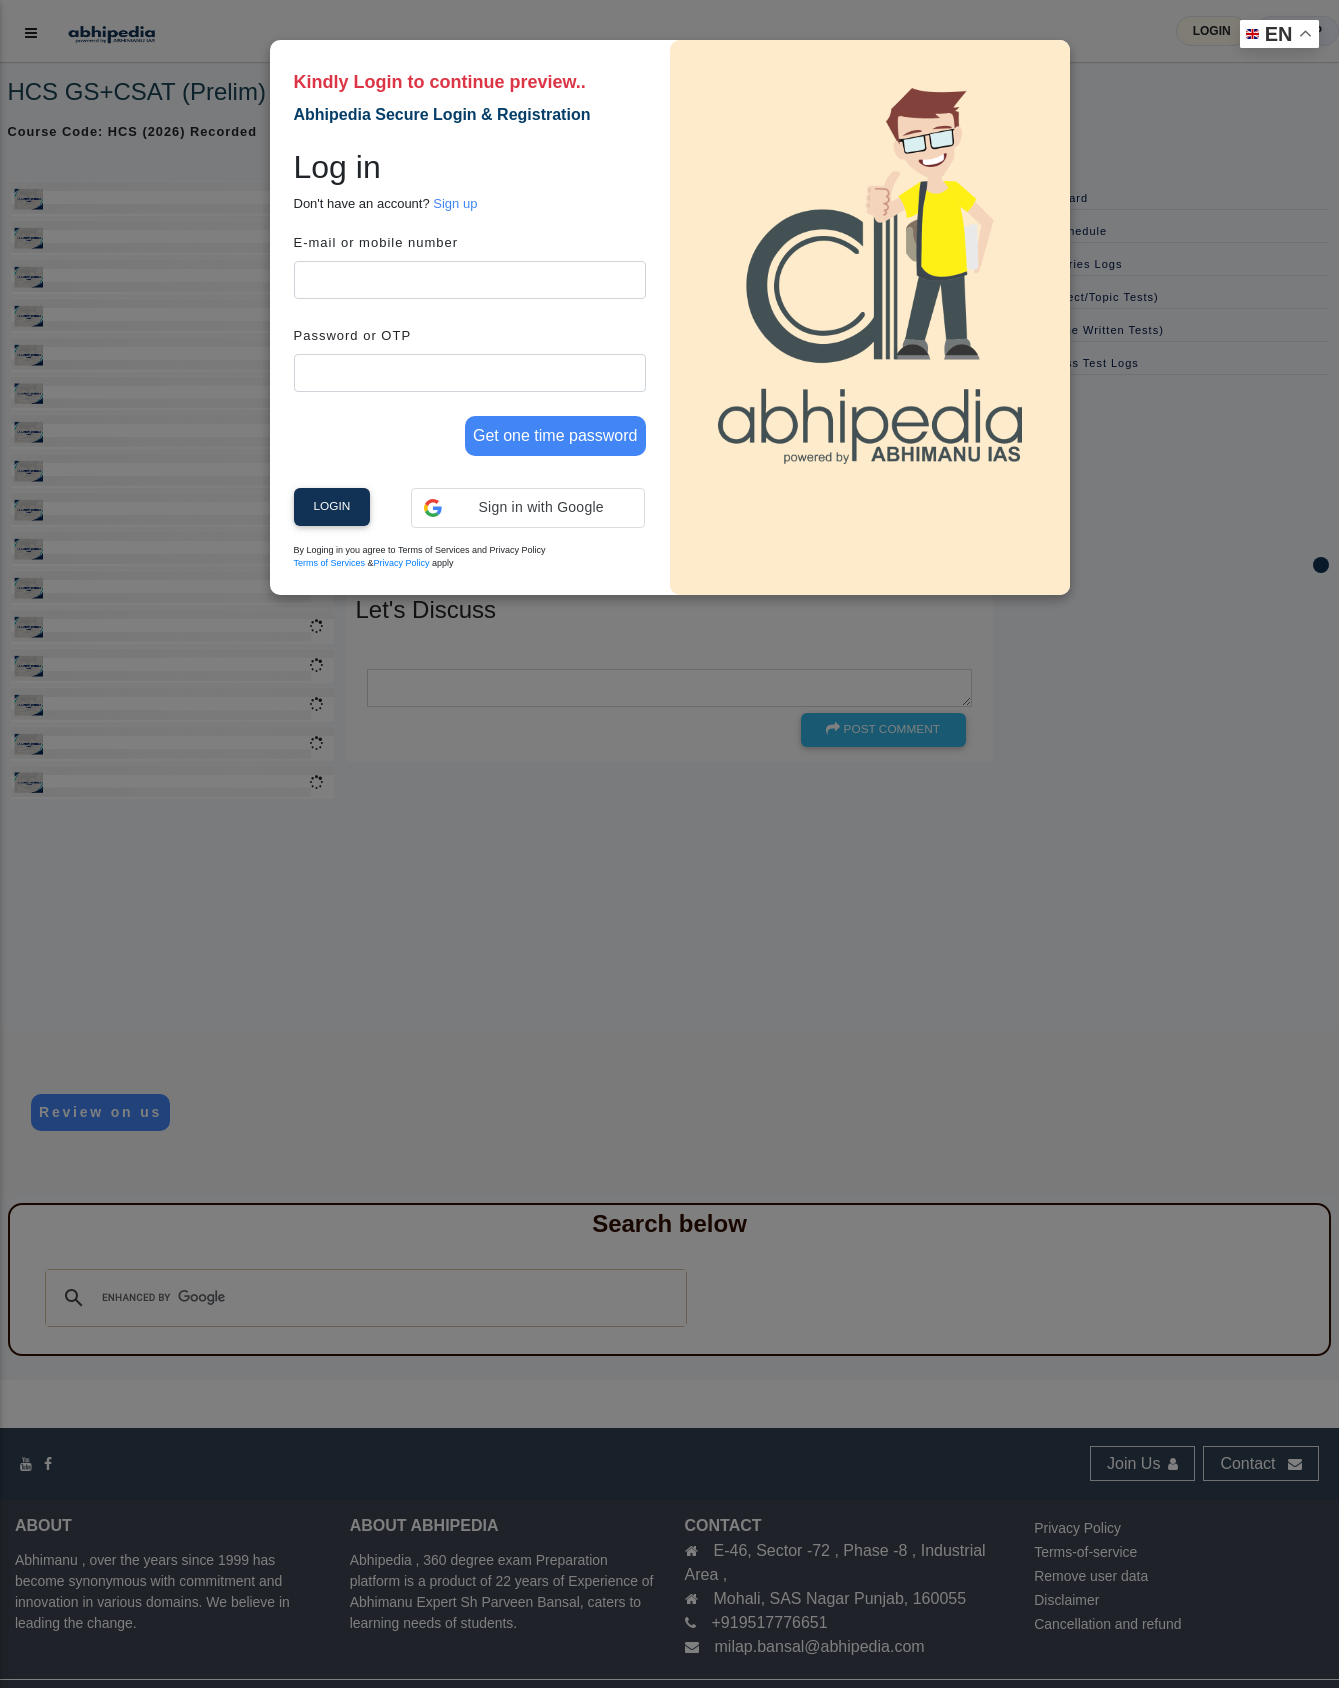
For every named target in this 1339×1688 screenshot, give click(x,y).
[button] (528, 508)
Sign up (455, 203)
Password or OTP (353, 335)
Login (332, 506)
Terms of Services (330, 563)
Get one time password (555, 435)
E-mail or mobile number (376, 242)
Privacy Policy (402, 563)
